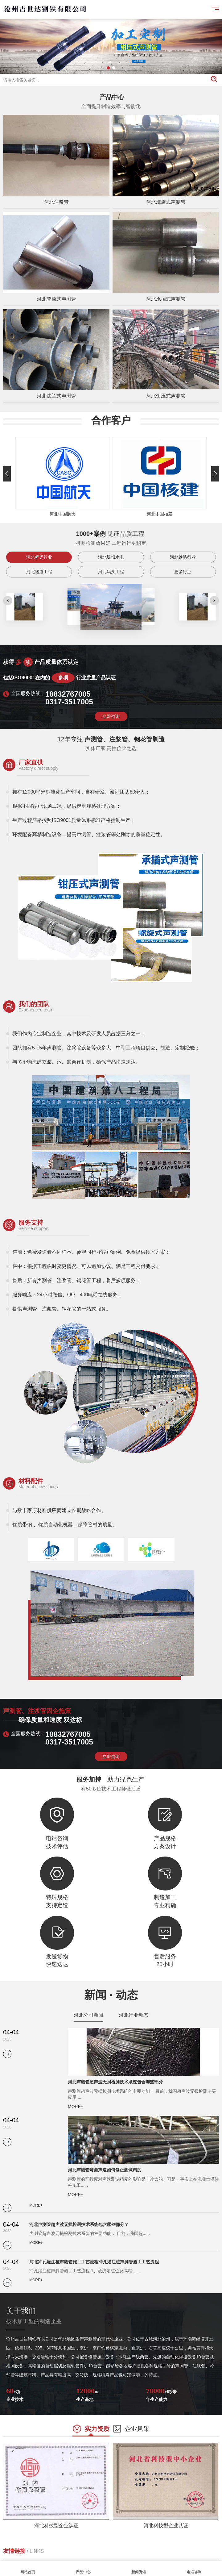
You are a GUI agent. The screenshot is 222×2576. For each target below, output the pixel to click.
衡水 (168, 2555)
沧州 (138, 2555)
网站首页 (28, 2568)
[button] (108, 67)
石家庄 (9, 2555)
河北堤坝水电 (111, 579)
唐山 (26, 2555)
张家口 (107, 2555)
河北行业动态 (133, 2025)
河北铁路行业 (183, 579)
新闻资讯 (138, 2568)
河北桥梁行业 (39, 579)
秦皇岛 (43, 2555)
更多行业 (182, 594)
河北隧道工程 (39, 594)
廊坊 (153, 2555)
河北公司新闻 (88, 2025)
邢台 (75, 2555)
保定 (90, 2555)
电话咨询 (194, 2568)
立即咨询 (111, 781)
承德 (124, 2555)
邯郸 (60, 2555)
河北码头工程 (111, 594)
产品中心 (83, 2568)
